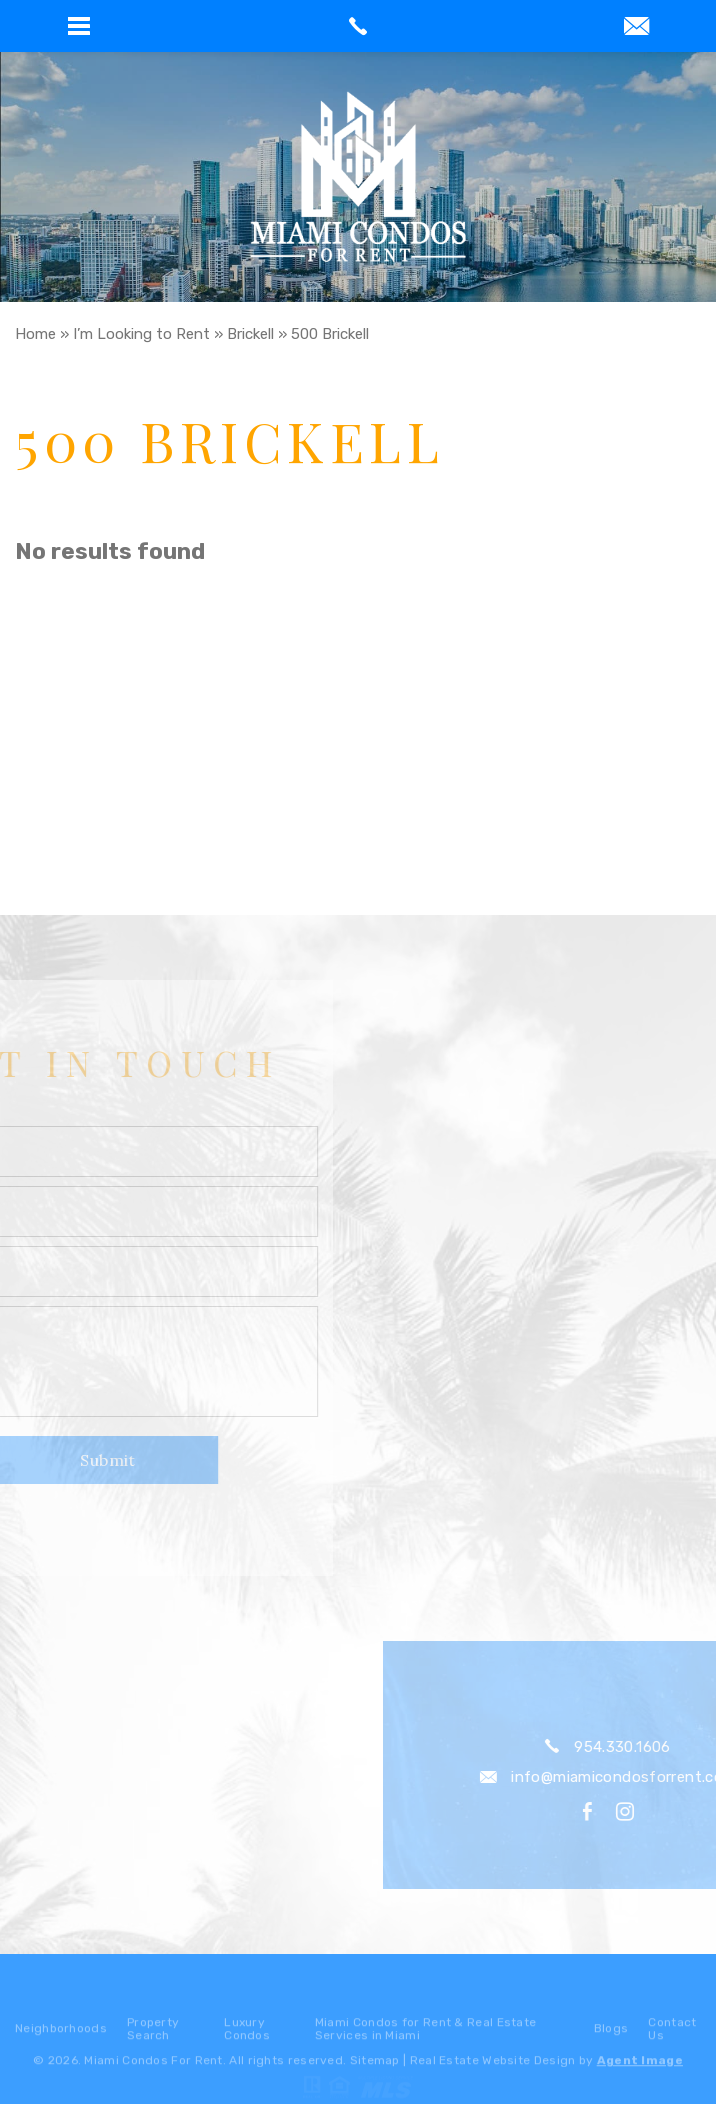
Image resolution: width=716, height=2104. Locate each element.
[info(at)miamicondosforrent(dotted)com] (636, 28)
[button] (79, 26)
